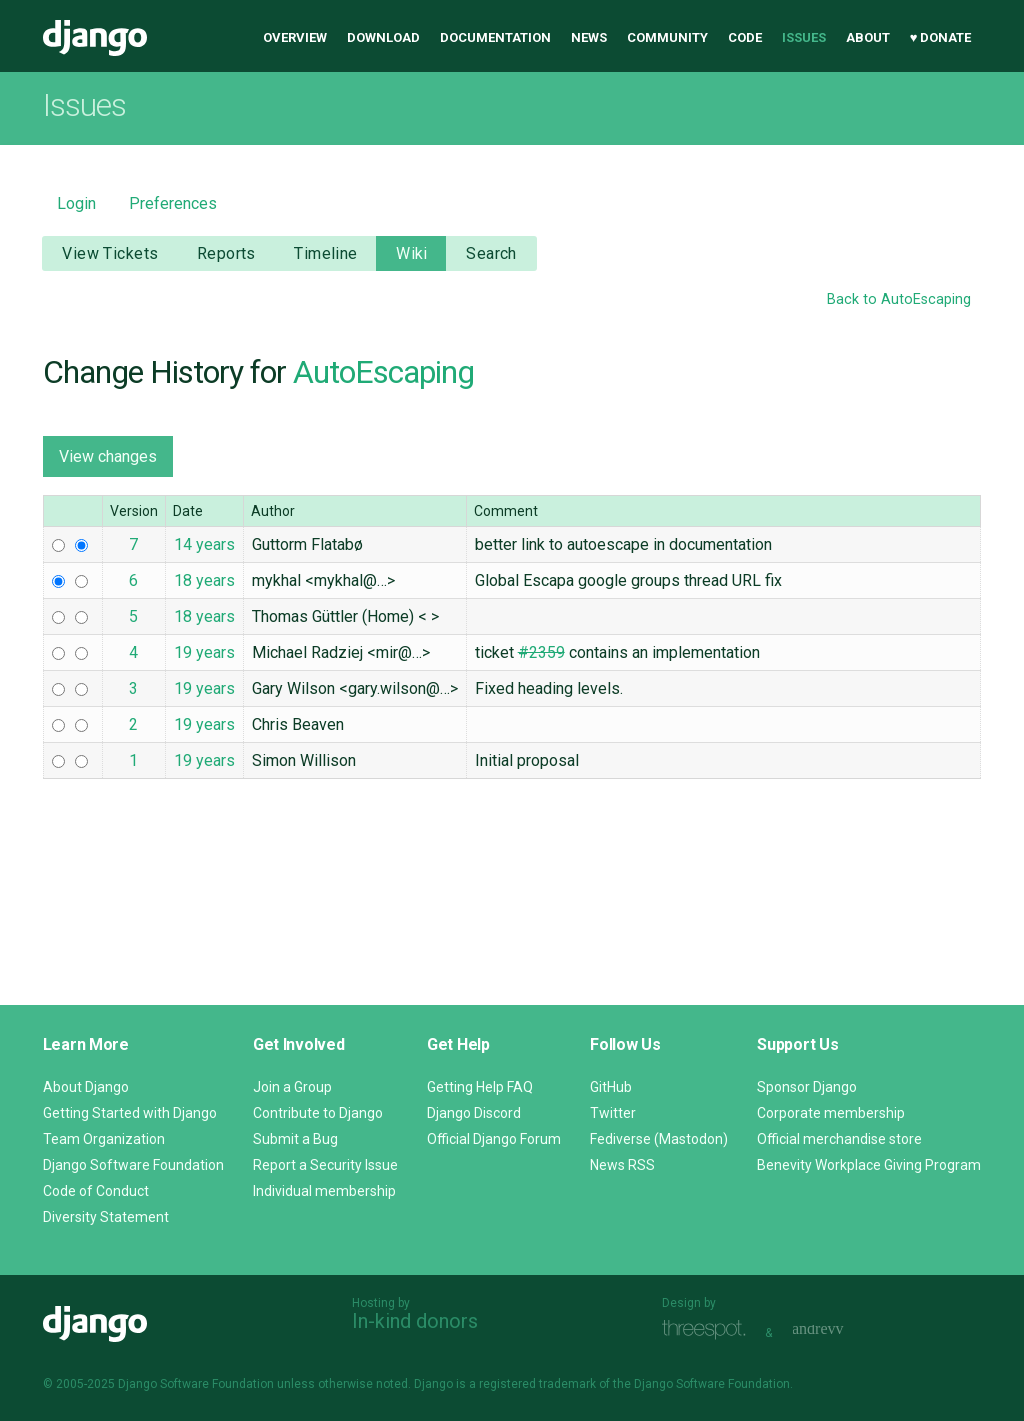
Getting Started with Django (130, 1113)
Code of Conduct (96, 1191)
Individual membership (324, 1191)
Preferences (173, 203)
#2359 (541, 652)
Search (491, 253)
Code (745, 37)
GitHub (611, 1087)
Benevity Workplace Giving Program (869, 1165)
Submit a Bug (295, 1139)
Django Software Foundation (133, 1165)
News (589, 37)
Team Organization (104, 1139)
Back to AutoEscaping (899, 299)
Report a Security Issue (325, 1165)
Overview (295, 37)
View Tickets (110, 253)
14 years (204, 544)
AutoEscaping (383, 372)
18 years (204, 580)
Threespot (709, 1330)
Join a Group (292, 1087)
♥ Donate (941, 37)
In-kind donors (415, 1321)
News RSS (622, 1165)
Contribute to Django (318, 1113)
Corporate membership (831, 1113)
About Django (86, 1087)
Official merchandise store (839, 1139)
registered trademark (537, 1384)
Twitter (613, 1113)
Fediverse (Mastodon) (659, 1139)
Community (667, 37)
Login (76, 203)
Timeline (325, 253)
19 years (204, 652)
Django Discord (474, 1113)
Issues (804, 37)
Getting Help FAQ (480, 1087)
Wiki (412, 253)
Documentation (495, 37)
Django (95, 38)
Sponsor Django (807, 1087)
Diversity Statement (106, 1217)
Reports (226, 253)
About (868, 37)
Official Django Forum (494, 1139)
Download (383, 37)
